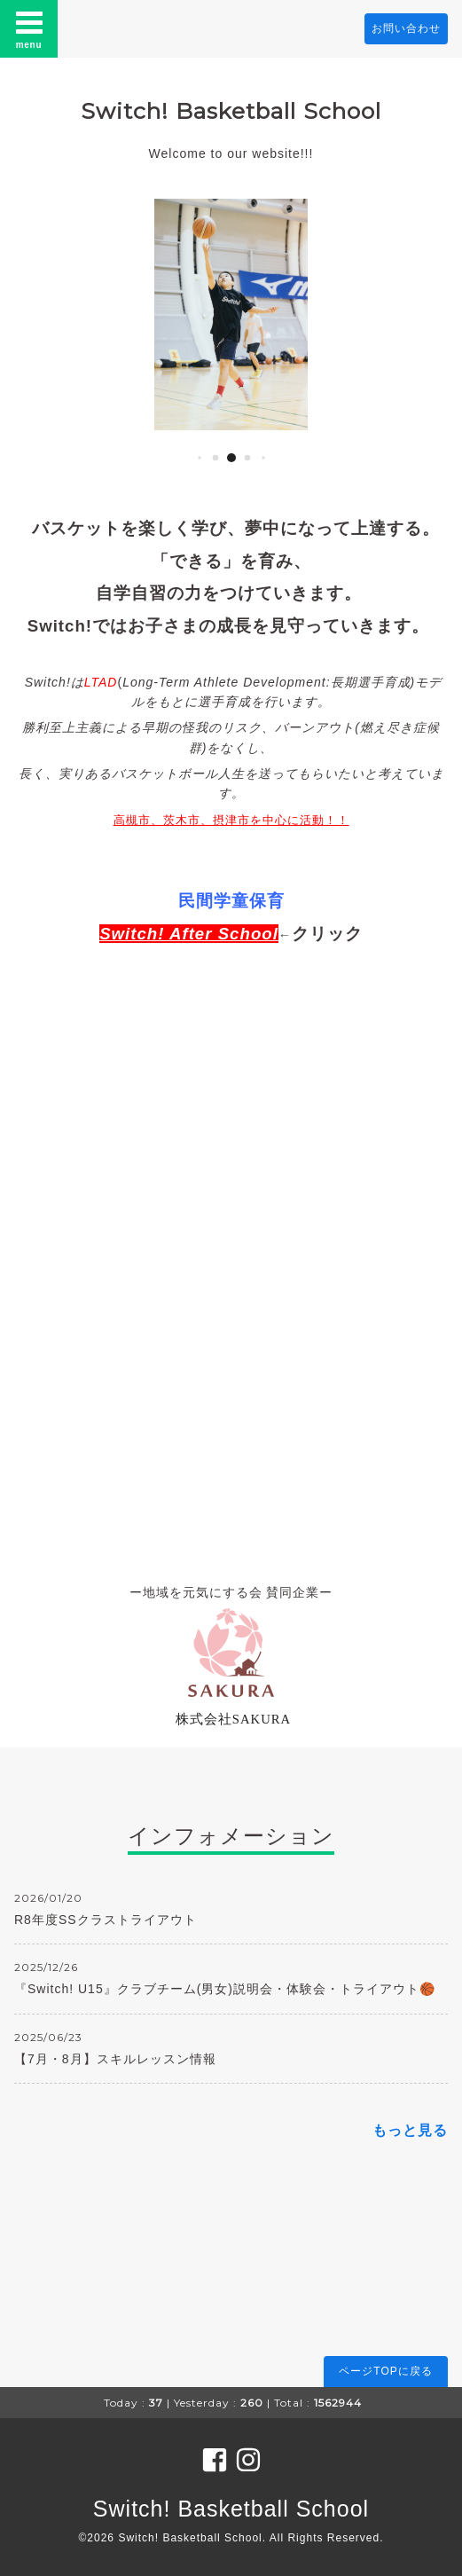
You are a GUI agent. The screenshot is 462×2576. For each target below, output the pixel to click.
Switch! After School (188, 933)
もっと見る (410, 2130)
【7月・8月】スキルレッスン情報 (115, 2059)
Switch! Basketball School (231, 111)
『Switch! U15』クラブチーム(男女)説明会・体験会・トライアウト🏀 (224, 1989)
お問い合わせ (406, 28)
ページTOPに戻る (385, 2371)
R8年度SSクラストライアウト (105, 1919)
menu (29, 28)
